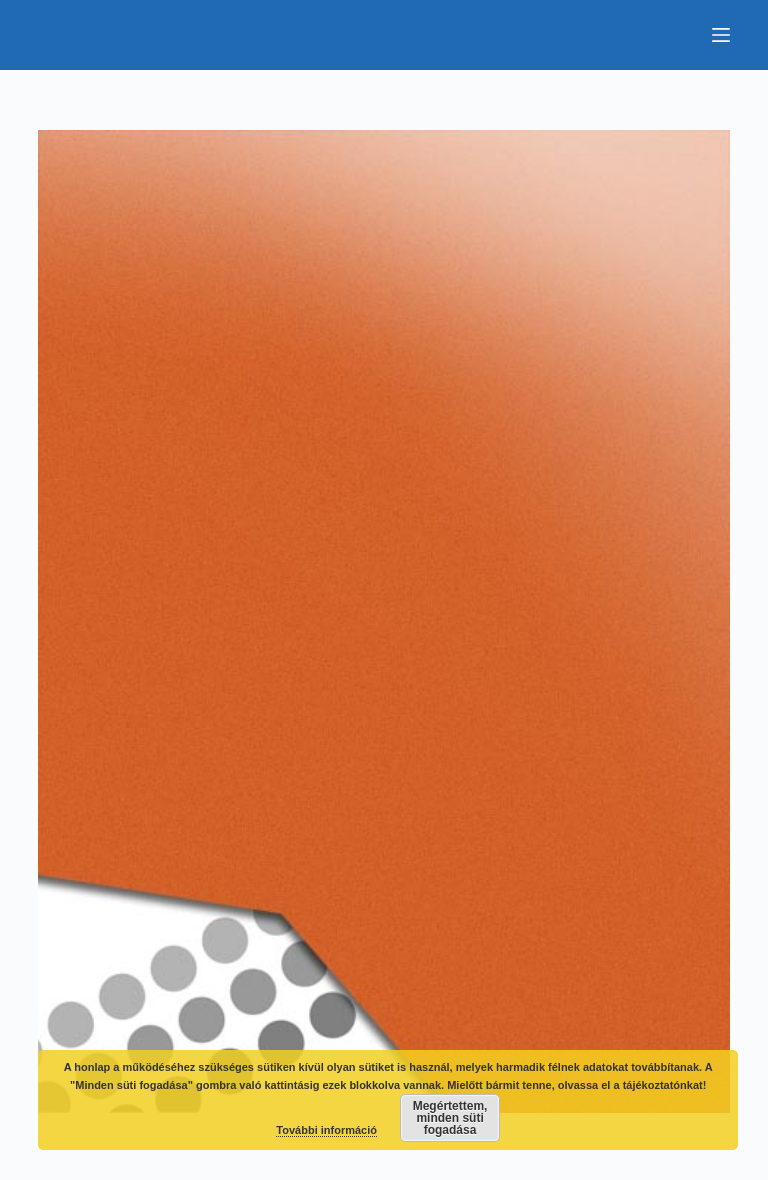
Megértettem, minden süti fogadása (450, 1118)
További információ (326, 1130)
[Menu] (721, 35)
